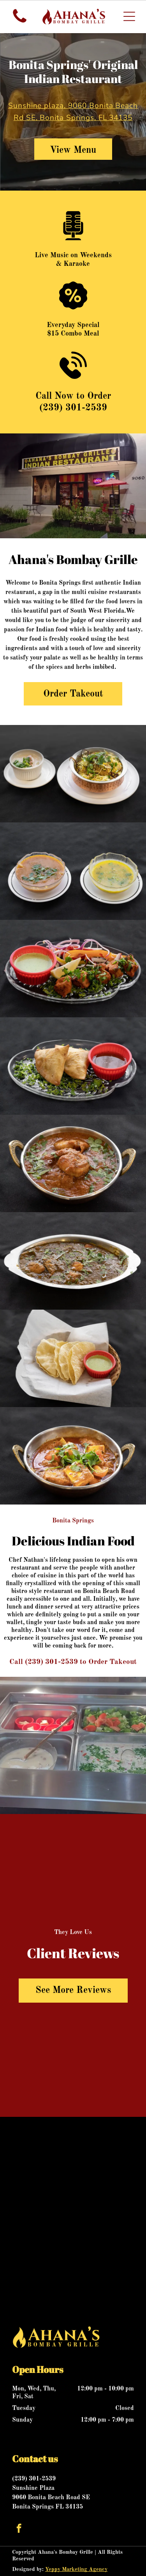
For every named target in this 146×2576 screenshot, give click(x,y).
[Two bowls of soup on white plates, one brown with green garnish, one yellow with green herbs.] (73, 871)
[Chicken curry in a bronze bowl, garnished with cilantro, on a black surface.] (73, 1163)
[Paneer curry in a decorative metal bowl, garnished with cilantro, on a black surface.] (73, 1456)
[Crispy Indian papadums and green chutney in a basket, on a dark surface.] (73, 1358)
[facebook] (19, 2529)
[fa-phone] (20, 23)
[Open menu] (129, 16)
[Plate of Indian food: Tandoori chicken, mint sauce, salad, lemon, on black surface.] (73, 968)
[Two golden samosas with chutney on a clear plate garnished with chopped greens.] (73, 1066)
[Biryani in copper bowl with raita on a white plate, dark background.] (73, 773)
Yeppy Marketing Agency (76, 2569)
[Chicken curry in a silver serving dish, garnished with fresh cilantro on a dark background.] (73, 1261)
